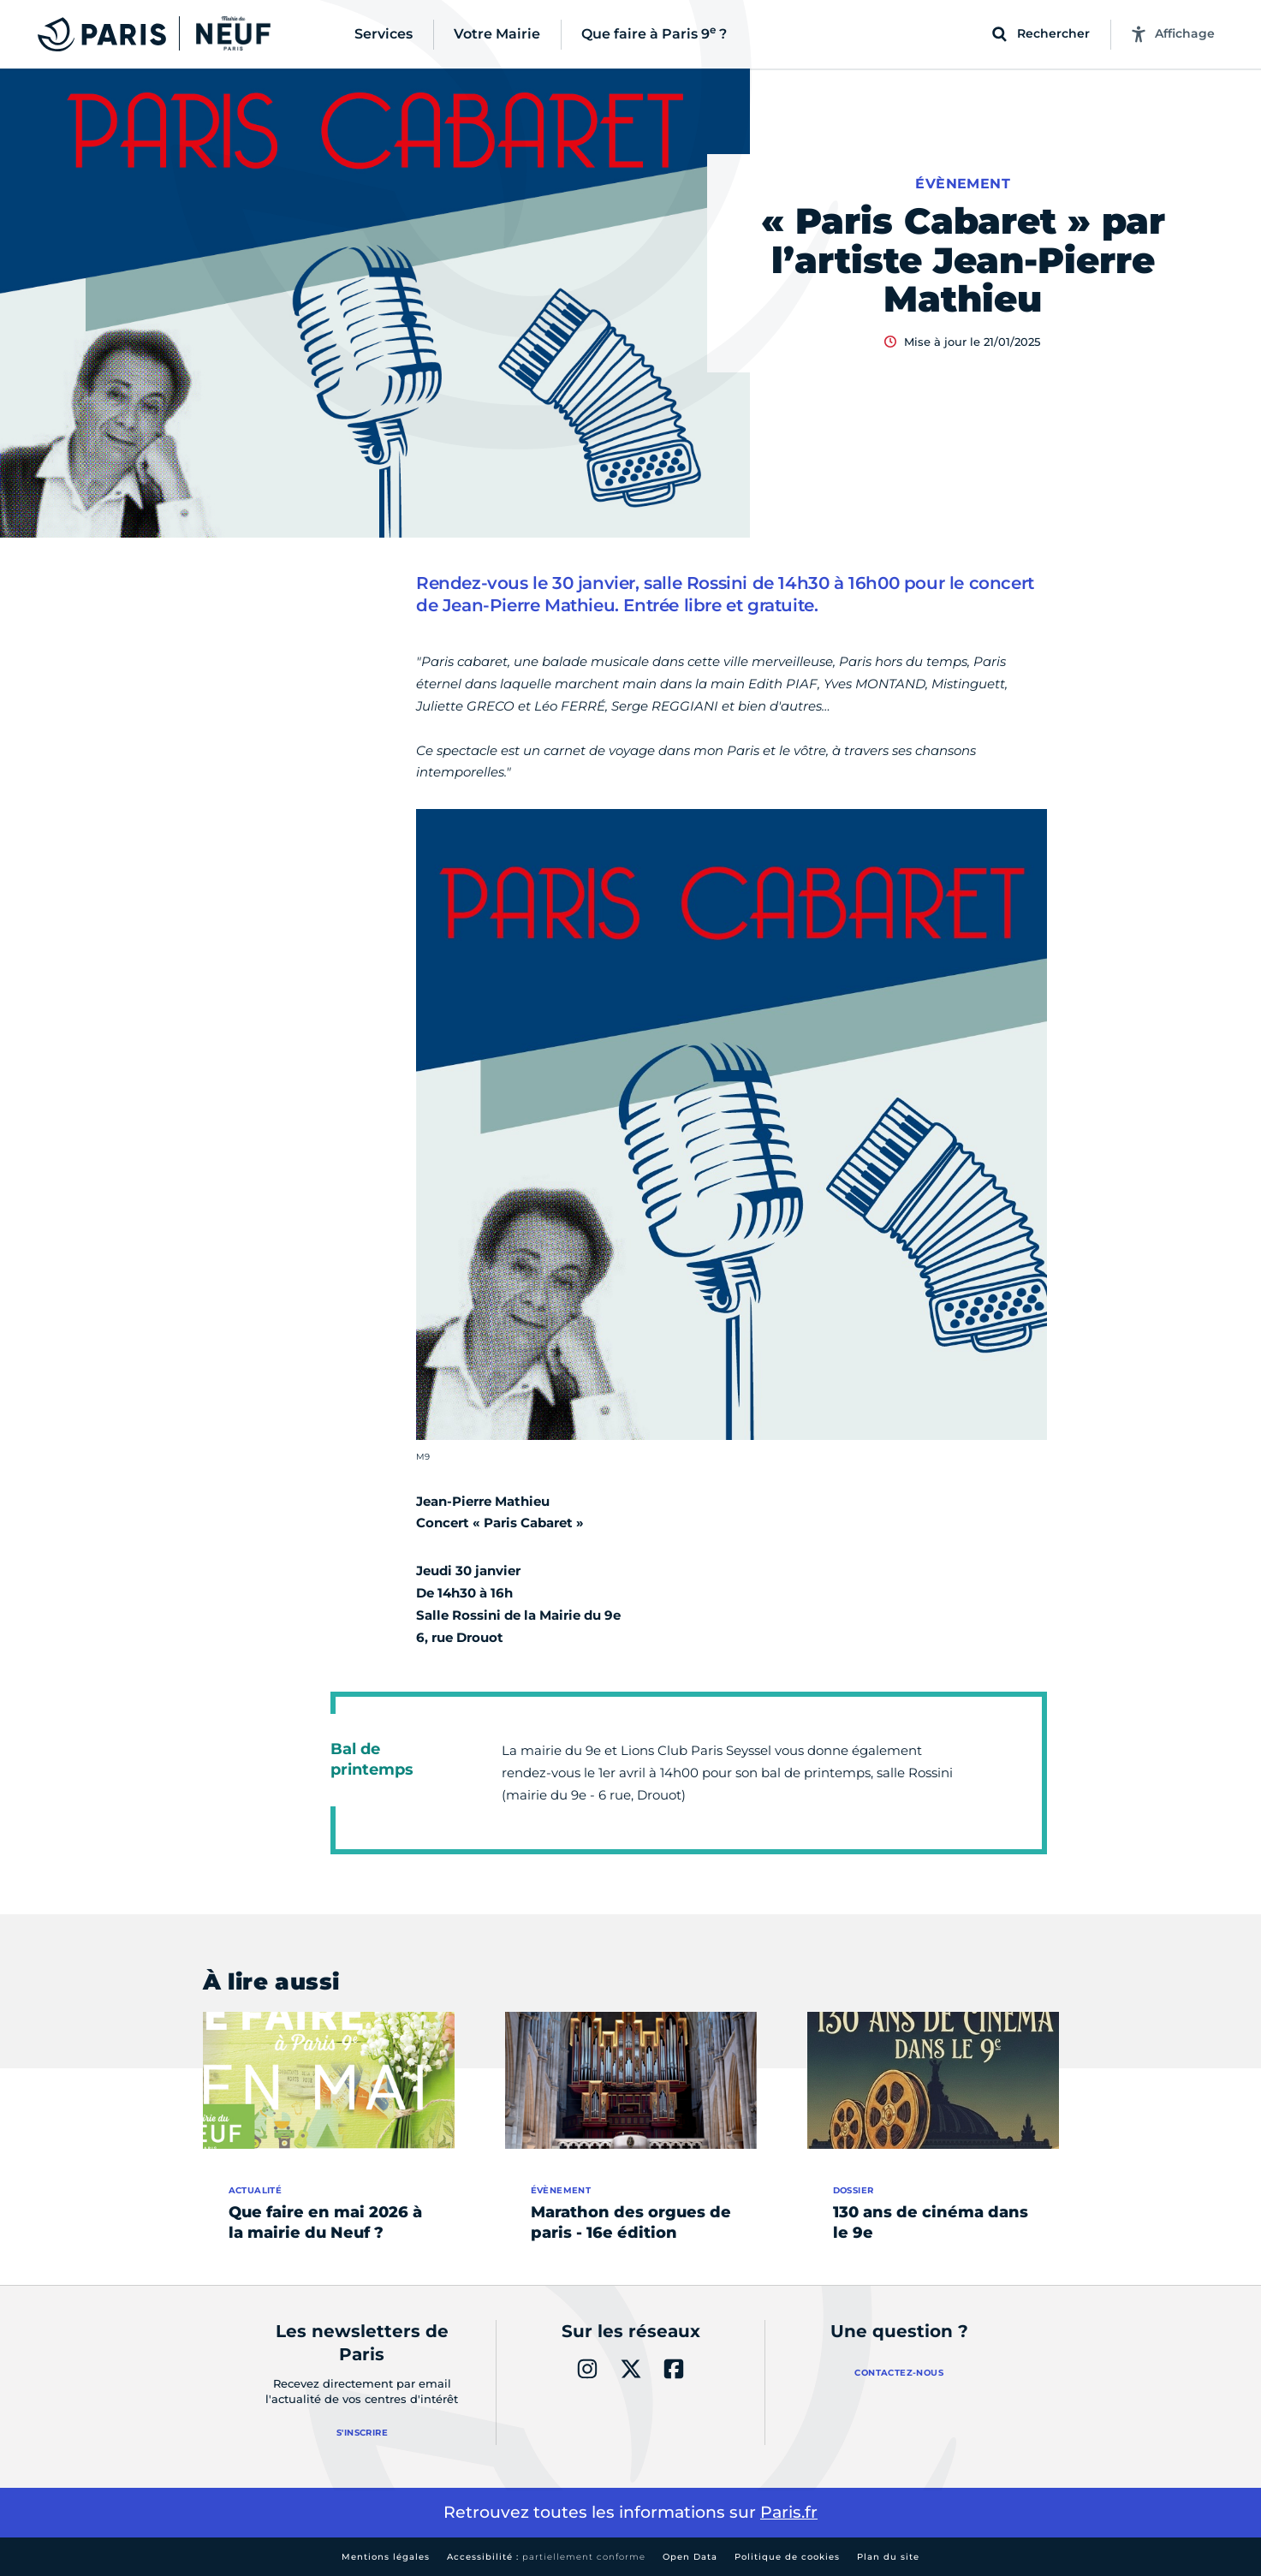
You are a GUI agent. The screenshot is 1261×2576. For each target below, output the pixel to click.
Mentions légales (386, 2556)
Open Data (690, 2556)
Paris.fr (789, 2512)
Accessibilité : (546, 2556)
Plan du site (888, 2556)
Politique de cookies (787, 2556)
